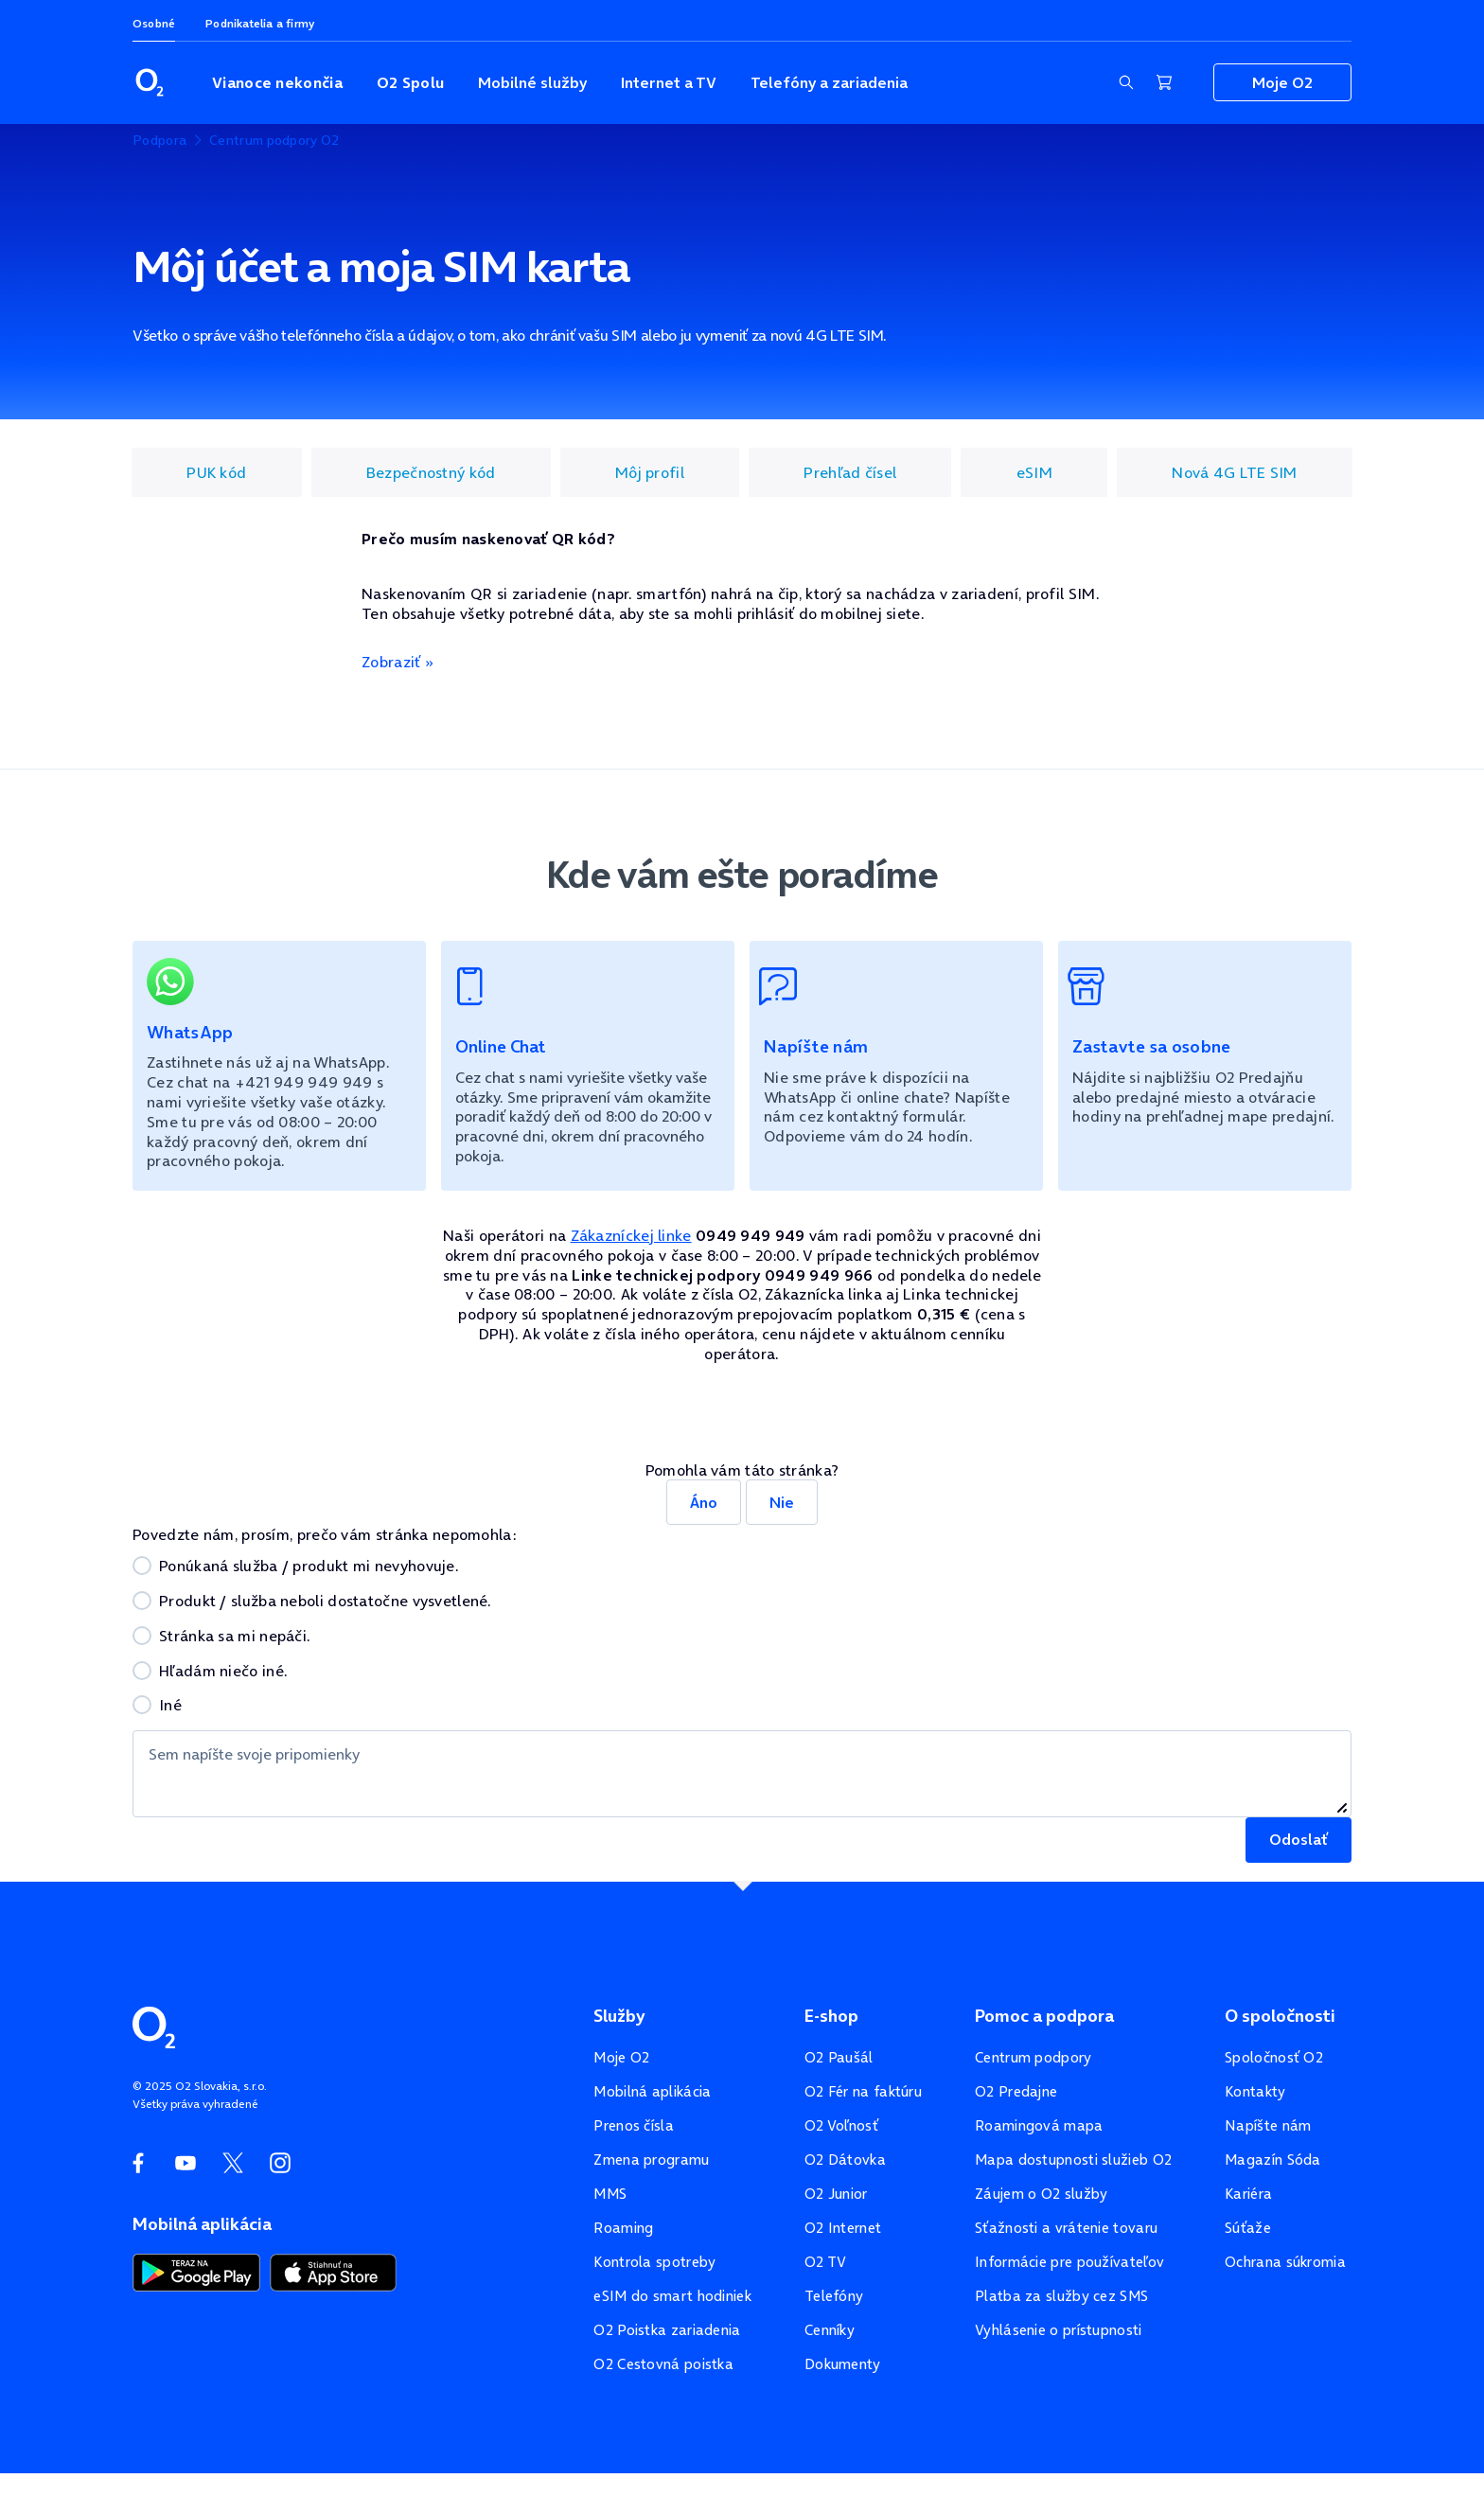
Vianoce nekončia (277, 82)
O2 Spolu (410, 82)
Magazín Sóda (1273, 2159)
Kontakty (1255, 2091)
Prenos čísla (633, 2125)
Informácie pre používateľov (1069, 2262)
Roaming (623, 2228)
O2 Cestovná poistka (663, 2364)
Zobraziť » (397, 661)
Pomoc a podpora (1044, 2016)
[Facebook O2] (138, 2163)
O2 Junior (836, 2194)
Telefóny (833, 2296)
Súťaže (1248, 2228)
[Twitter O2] (233, 2163)
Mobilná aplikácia (652, 2091)
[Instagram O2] (280, 2163)
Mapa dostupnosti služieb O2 (1073, 2159)
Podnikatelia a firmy (259, 23)
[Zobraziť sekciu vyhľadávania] (1126, 82)
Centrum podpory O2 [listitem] (274, 140)
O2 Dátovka (845, 2159)
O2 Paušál (839, 2057)
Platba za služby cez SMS (1061, 2296)
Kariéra (1248, 2194)
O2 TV (825, 2262)
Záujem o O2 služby (1041, 2194)
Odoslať (1298, 1839)
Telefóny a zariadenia (829, 82)
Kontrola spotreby (654, 2262)
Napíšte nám (1268, 2125)
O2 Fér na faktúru (863, 2091)
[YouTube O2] (185, 2163)
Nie (781, 1502)
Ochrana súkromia (1285, 2262)
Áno (703, 1502)
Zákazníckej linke (631, 1235)
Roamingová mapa (1039, 2125)
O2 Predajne (1016, 2091)
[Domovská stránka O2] (153, 2025)
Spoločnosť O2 (1274, 2057)
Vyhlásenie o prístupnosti (1058, 2330)
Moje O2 (621, 2057)
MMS (610, 2194)
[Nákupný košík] (1164, 82)
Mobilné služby (532, 82)
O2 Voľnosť (841, 2125)
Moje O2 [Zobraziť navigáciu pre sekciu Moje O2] (1282, 82)
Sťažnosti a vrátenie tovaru (1066, 2228)
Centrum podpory (1033, 2057)
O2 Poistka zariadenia (666, 2330)
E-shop (831, 2016)
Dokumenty (842, 2364)
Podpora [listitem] (159, 140)
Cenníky (829, 2330)
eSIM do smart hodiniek (672, 2296)
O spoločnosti (1280, 2016)
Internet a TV (668, 82)
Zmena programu (651, 2159)
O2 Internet (842, 2228)
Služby (619, 2016)
